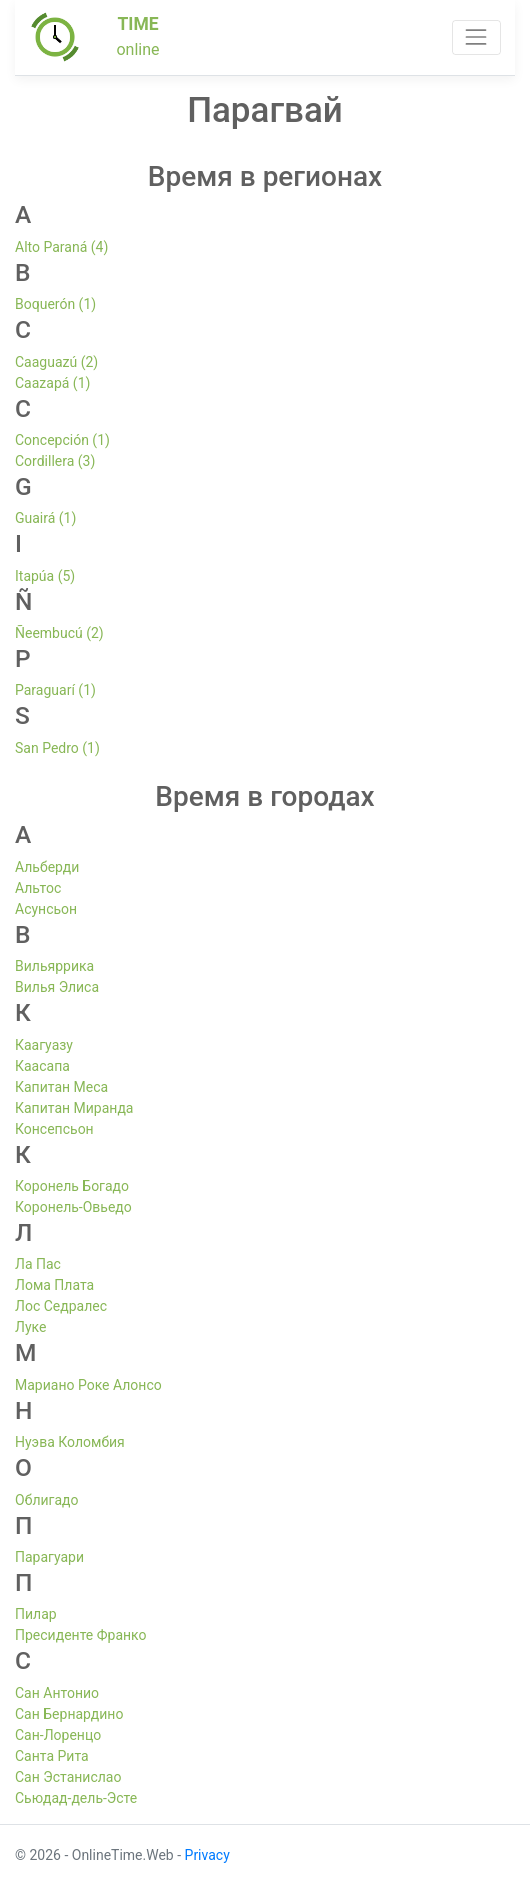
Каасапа (42, 1066)
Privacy (207, 1855)
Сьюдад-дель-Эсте (76, 1798)
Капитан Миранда (74, 1108)
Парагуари (49, 1557)
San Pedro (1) (57, 748)
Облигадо (46, 1500)
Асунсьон (46, 909)
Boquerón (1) (55, 304)
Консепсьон (54, 1129)
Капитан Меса (61, 1087)
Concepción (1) (62, 440)
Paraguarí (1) (55, 690)
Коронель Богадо (72, 1186)
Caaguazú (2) (56, 362)
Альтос (38, 888)
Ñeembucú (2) (59, 633)
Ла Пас (38, 1264)
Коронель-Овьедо (73, 1207)
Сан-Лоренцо (58, 1735)
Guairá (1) (45, 518)
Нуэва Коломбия (70, 1442)
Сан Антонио (57, 1693)
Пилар (36, 1614)
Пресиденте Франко (80, 1635)
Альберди (47, 867)
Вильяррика (54, 966)
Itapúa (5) (45, 576)
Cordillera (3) (55, 461)
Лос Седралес (61, 1306)
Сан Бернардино (69, 1714)
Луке (30, 1327)
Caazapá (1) (52, 383)
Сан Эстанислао (68, 1777)
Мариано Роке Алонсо (88, 1385)
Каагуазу (44, 1045)
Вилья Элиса (57, 987)
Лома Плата (54, 1285)
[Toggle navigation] (476, 37)
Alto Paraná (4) (61, 247)
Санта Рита (52, 1756)
